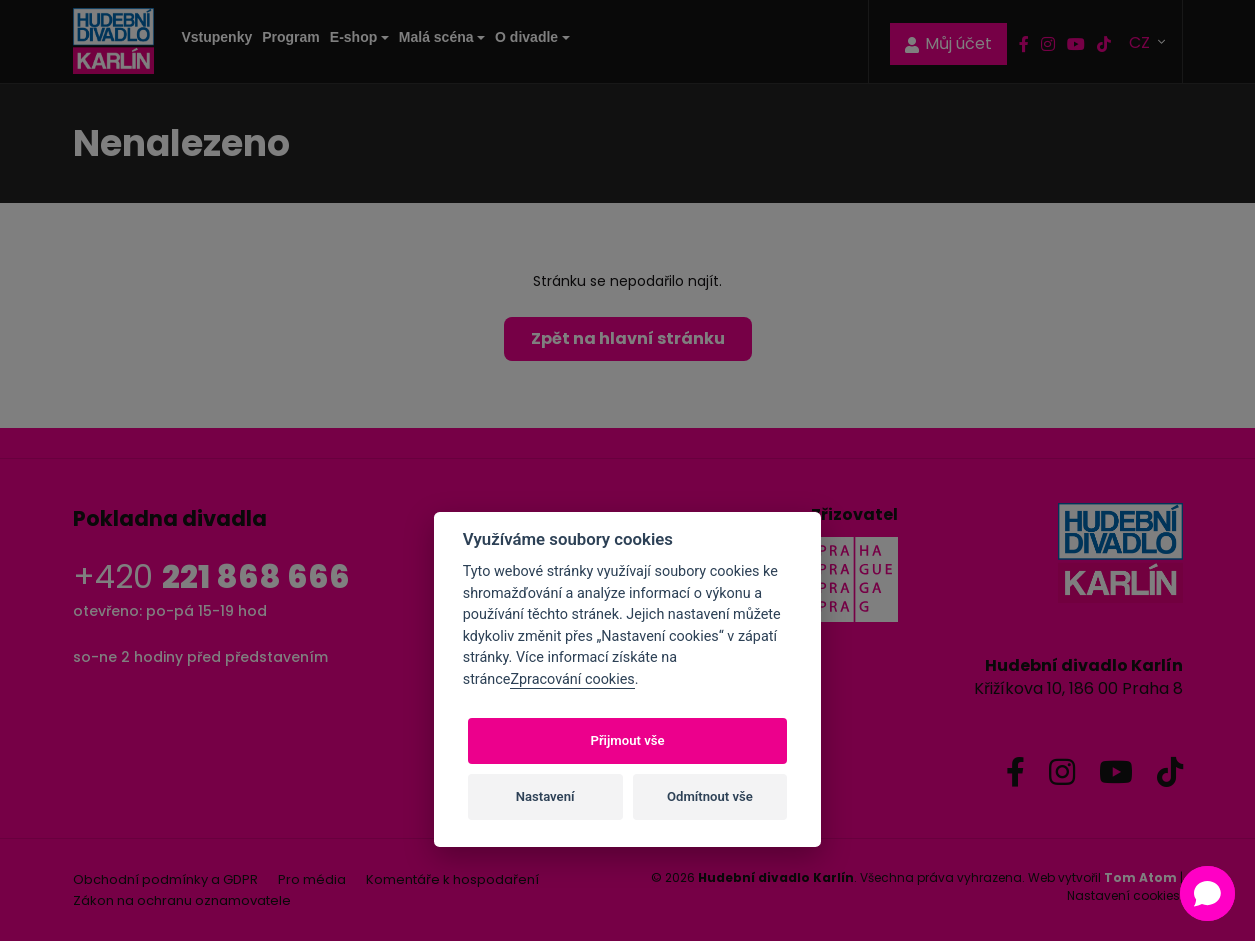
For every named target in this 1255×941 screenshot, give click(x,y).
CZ (1141, 41)
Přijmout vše (627, 740)
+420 (211, 576)
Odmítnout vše (710, 796)
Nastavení (545, 796)
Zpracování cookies (572, 679)
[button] (1207, 893)
